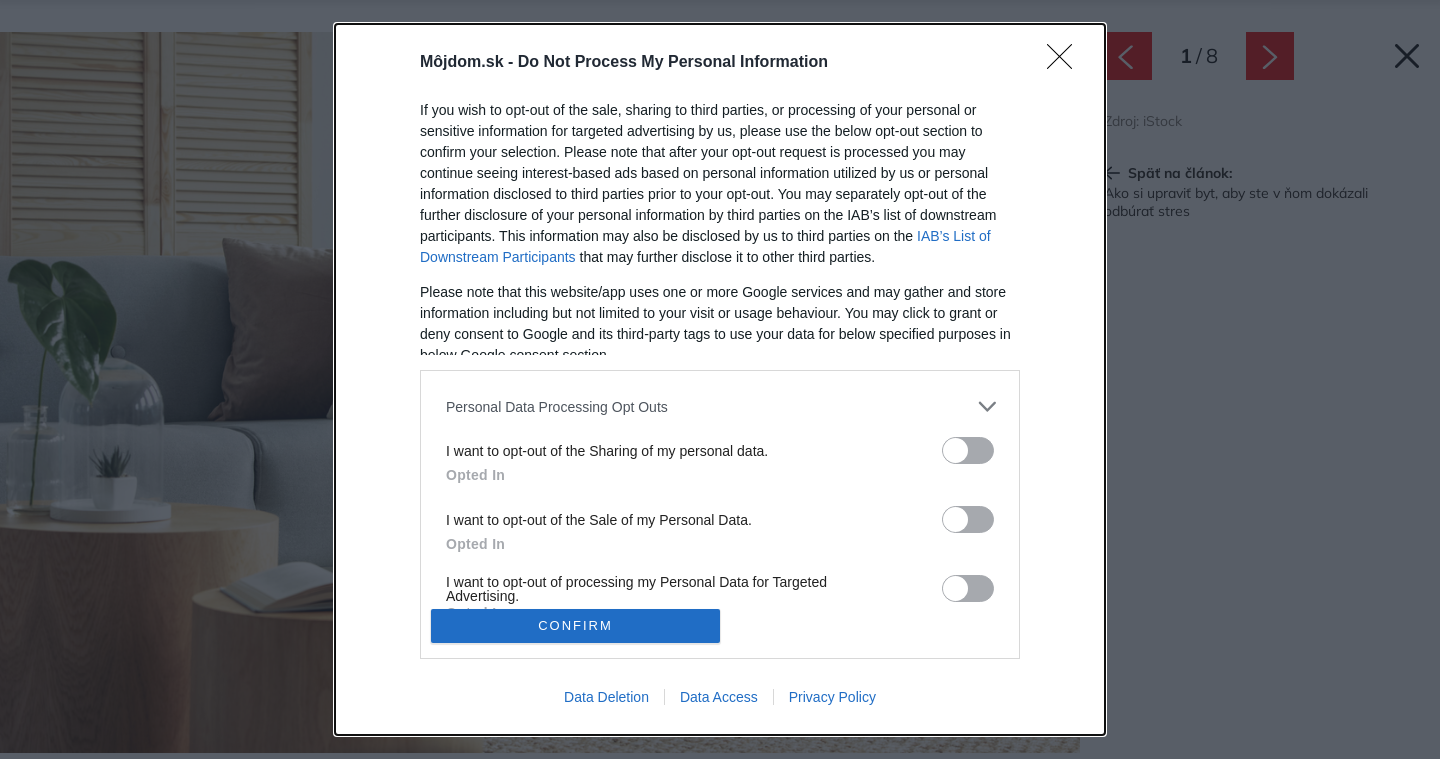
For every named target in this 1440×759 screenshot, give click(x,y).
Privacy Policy (832, 697)
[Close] (1066, 63)
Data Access (719, 697)
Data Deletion (606, 697)
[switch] (968, 450)
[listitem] (720, 406)
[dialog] (720, 379)
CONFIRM (575, 625)
